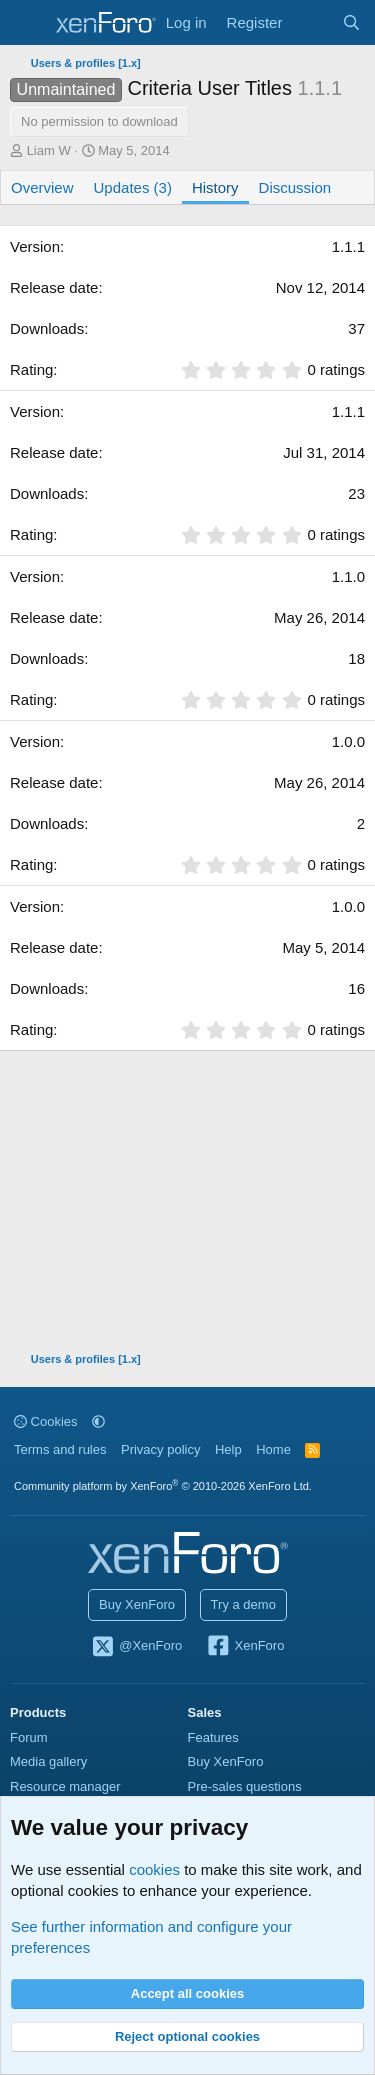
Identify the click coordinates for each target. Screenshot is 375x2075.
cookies (154, 1869)
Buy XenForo (137, 1604)
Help (228, 1449)
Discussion (295, 187)
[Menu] (27, 23)
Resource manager (65, 1786)
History (215, 187)
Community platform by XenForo (163, 1486)
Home (273, 1449)
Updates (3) (133, 187)
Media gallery (48, 1761)
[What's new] (311, 22)
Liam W (49, 150)
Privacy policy (160, 1449)
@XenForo (137, 1647)
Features (213, 1737)
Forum (29, 1737)
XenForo (245, 1647)
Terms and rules (60, 1449)
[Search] (351, 22)
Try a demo (243, 1604)
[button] (98, 1421)
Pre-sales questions (245, 1786)
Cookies (46, 1421)
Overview (42, 187)
